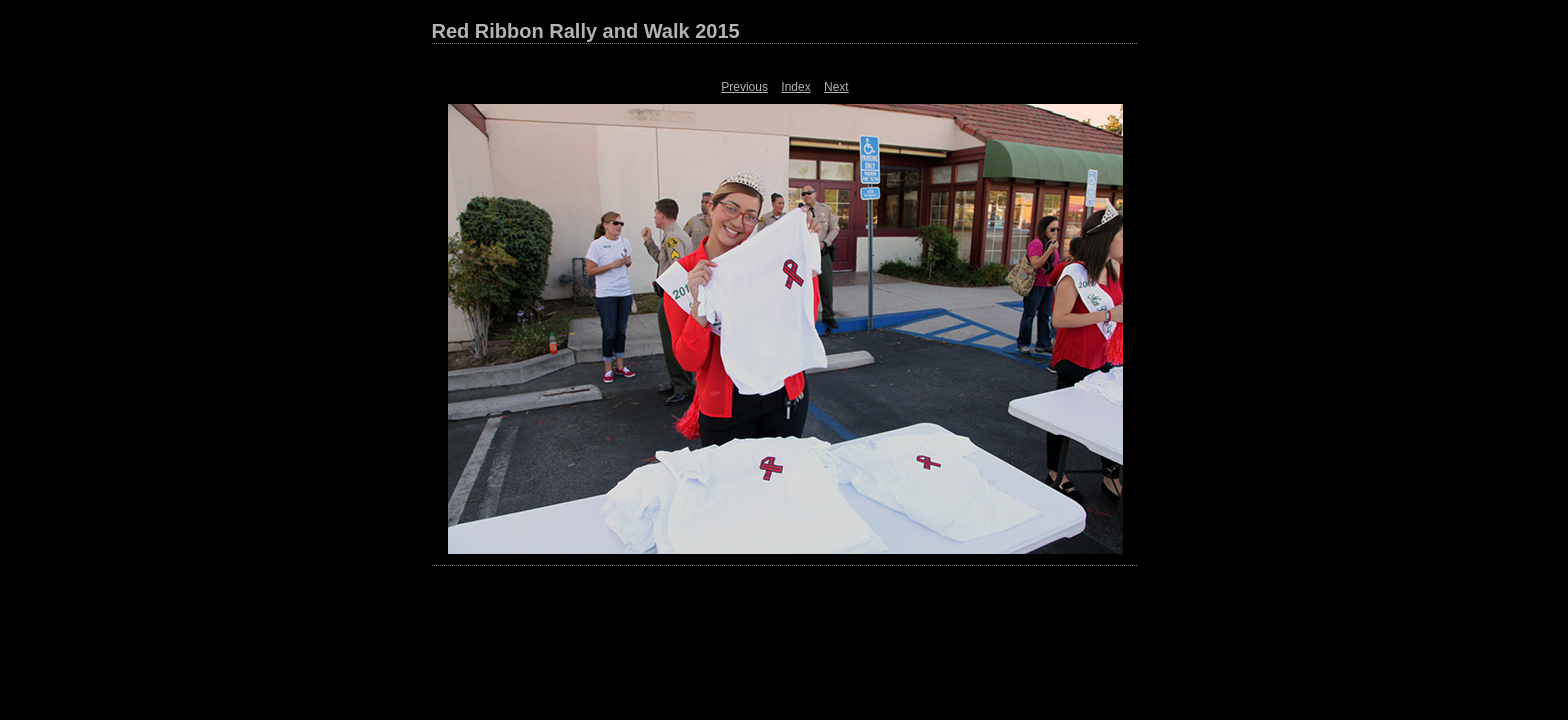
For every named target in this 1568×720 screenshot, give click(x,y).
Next (836, 87)
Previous (744, 87)
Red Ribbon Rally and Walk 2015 (586, 31)
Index (795, 87)
